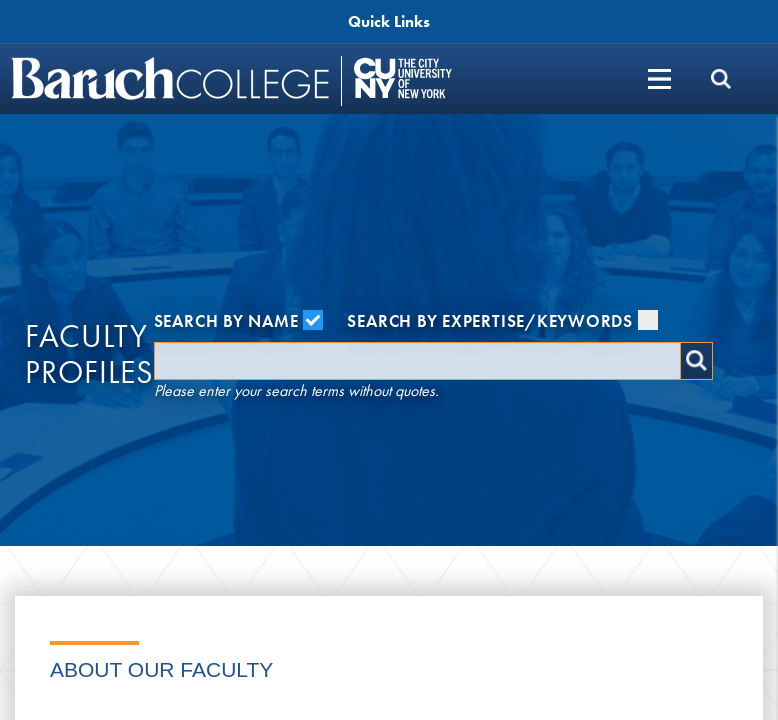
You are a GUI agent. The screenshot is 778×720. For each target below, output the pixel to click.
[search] (720, 78)
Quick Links (389, 21)
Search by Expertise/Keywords (502, 321)
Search (696, 361)
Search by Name (239, 321)
